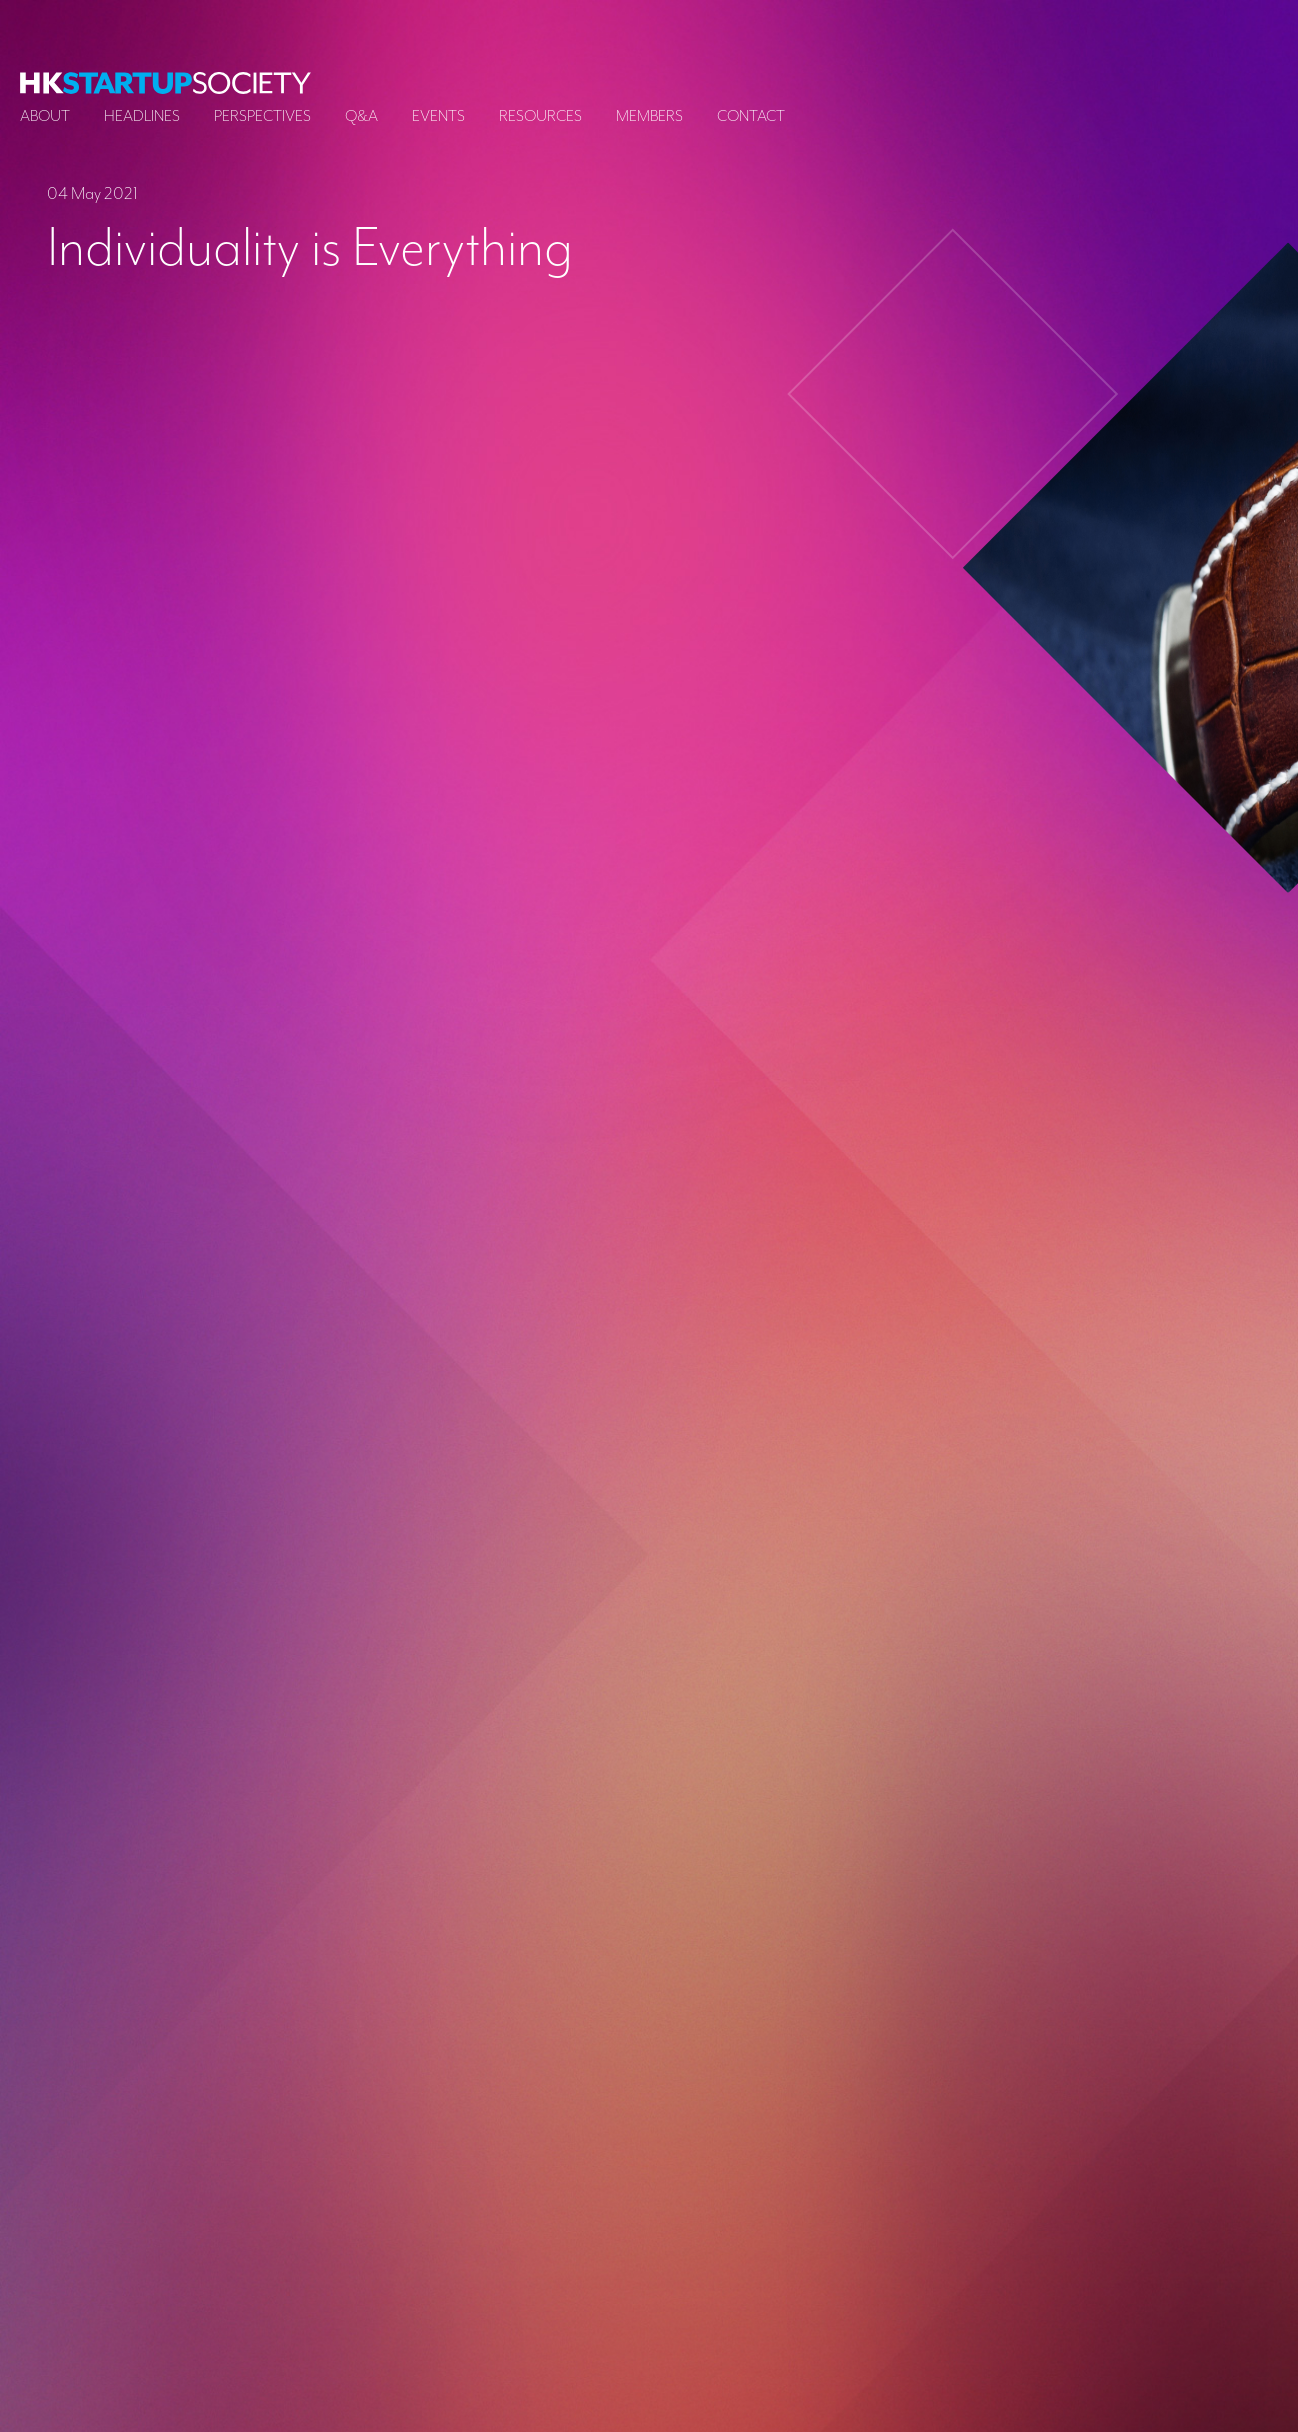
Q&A (361, 116)
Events (438, 116)
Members (649, 116)
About (45, 116)
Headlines (142, 116)
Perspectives (262, 116)
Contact (751, 116)
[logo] (165, 83)
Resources (540, 116)
